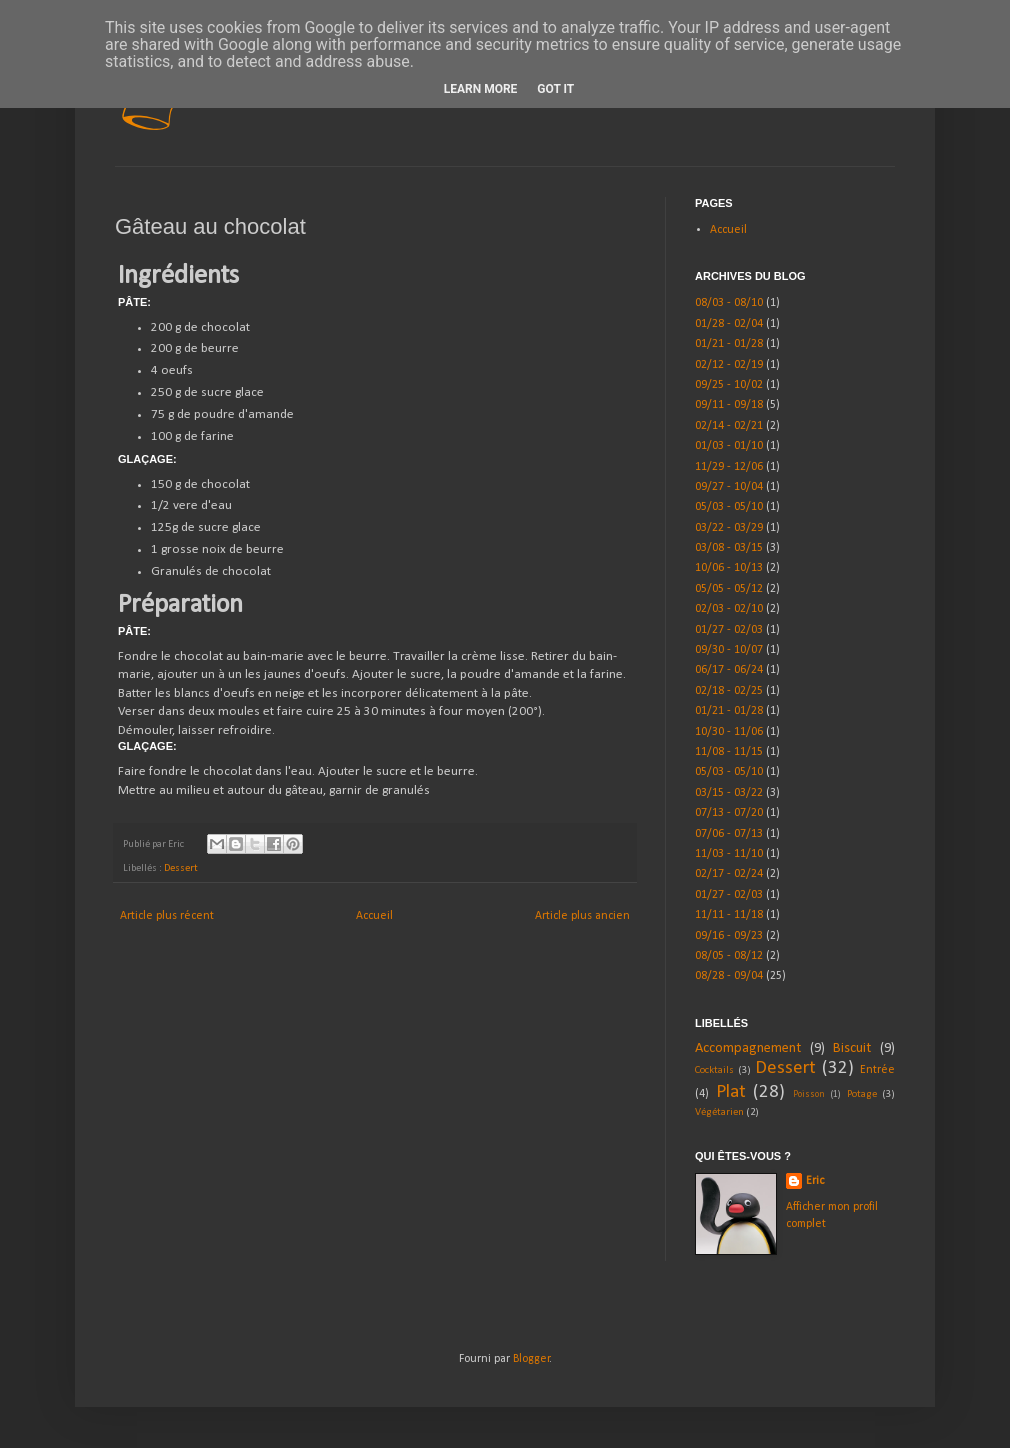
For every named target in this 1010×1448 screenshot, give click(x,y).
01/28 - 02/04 (729, 324)
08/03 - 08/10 (729, 303)
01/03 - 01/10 (729, 446)
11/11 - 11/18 (729, 915)
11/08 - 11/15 (729, 752)
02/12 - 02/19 (729, 365)
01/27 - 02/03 (729, 630)
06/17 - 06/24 (729, 670)
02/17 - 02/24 (729, 874)
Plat (731, 1092)
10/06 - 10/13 (729, 568)
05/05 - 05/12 (729, 589)
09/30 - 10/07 (729, 650)
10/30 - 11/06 (729, 732)
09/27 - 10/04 (729, 487)
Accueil (374, 916)
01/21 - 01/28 (729, 344)
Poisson (809, 1094)
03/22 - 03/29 (729, 528)
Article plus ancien (582, 916)
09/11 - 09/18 (729, 405)
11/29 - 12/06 (729, 467)
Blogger (531, 1359)
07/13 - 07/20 (729, 813)
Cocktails (714, 1070)
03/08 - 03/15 (729, 548)
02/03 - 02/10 (729, 609)
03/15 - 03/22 (729, 793)
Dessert (181, 868)
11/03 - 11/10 (729, 854)
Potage (862, 1094)
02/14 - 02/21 (729, 426)
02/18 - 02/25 (729, 691)
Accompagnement (748, 1048)
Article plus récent (167, 916)
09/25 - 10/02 (729, 385)
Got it (555, 89)
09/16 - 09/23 (729, 936)
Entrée (877, 1070)
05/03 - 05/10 (729, 507)
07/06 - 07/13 (729, 834)
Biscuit (852, 1048)
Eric (815, 1181)
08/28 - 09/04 (729, 976)
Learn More (481, 89)
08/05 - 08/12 (729, 956)
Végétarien (719, 1112)
